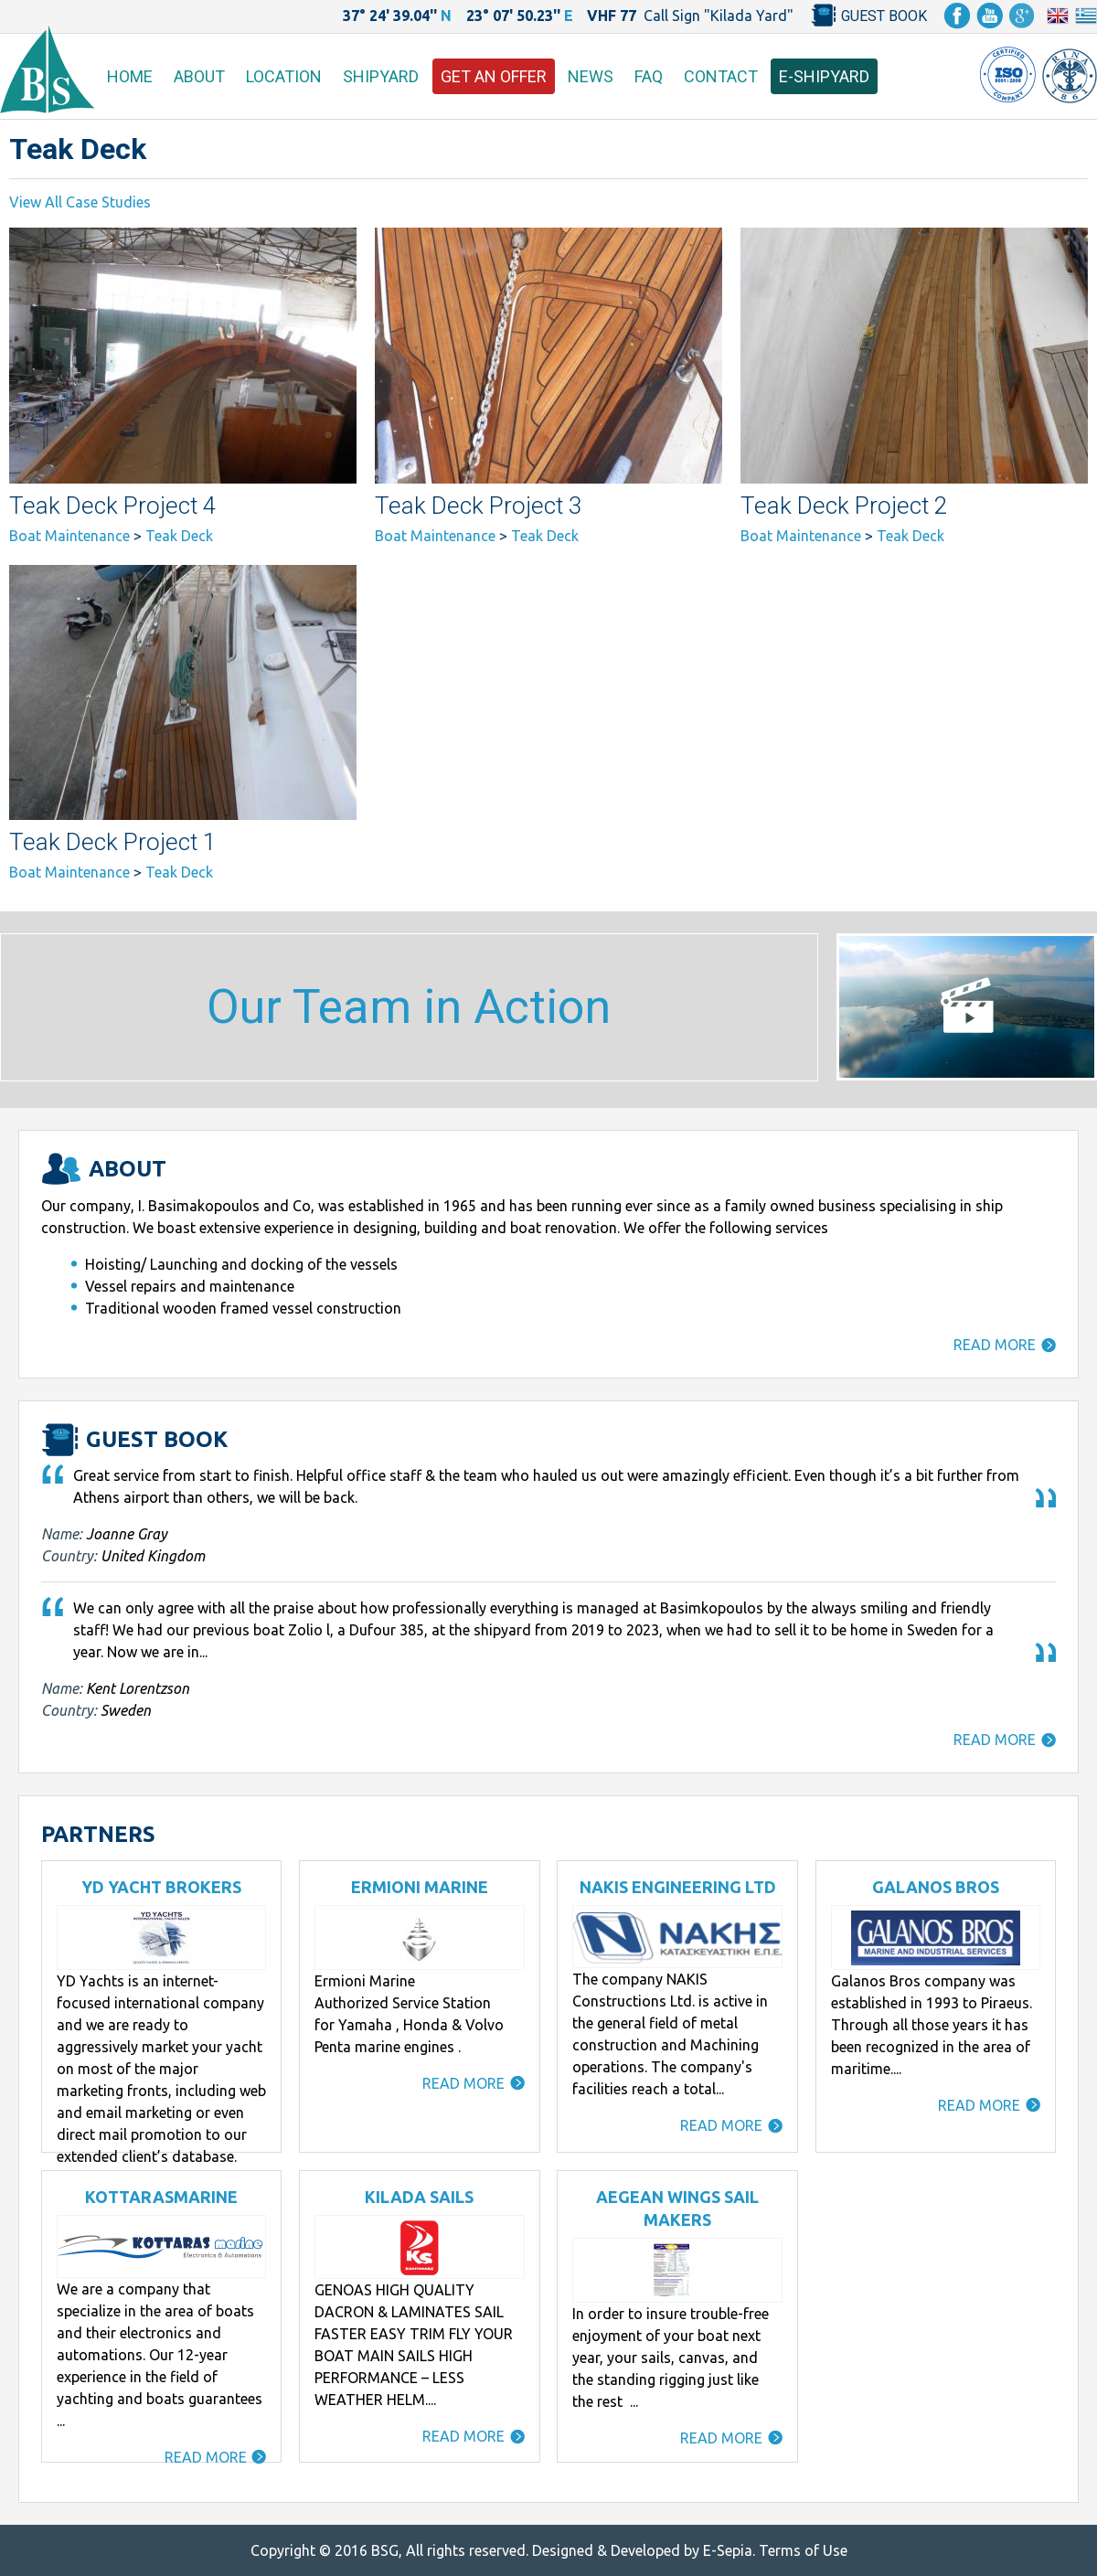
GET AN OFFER (494, 76)
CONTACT (721, 76)
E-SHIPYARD (824, 76)
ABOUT (199, 76)
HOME (130, 76)
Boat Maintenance (69, 535)
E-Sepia (727, 2550)
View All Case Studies (80, 202)
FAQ (648, 76)
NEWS (590, 76)
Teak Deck (179, 535)
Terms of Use (803, 2550)
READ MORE (994, 1344)
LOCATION (284, 76)
